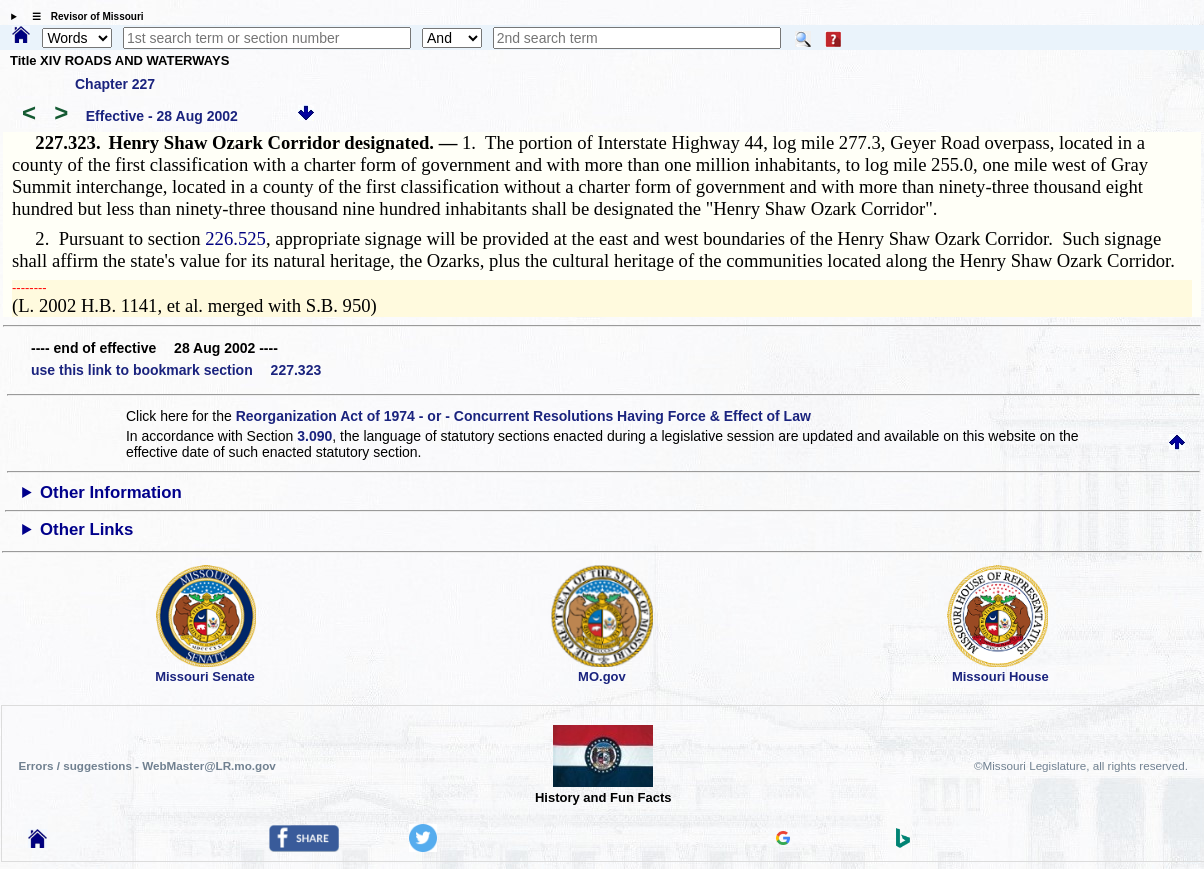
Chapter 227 (115, 84)
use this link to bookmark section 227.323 (176, 370)
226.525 (235, 238)
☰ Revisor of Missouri (83, 16)
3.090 (314, 436)
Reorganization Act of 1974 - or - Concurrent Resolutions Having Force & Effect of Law (523, 416)
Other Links (86, 529)
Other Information (111, 492)
